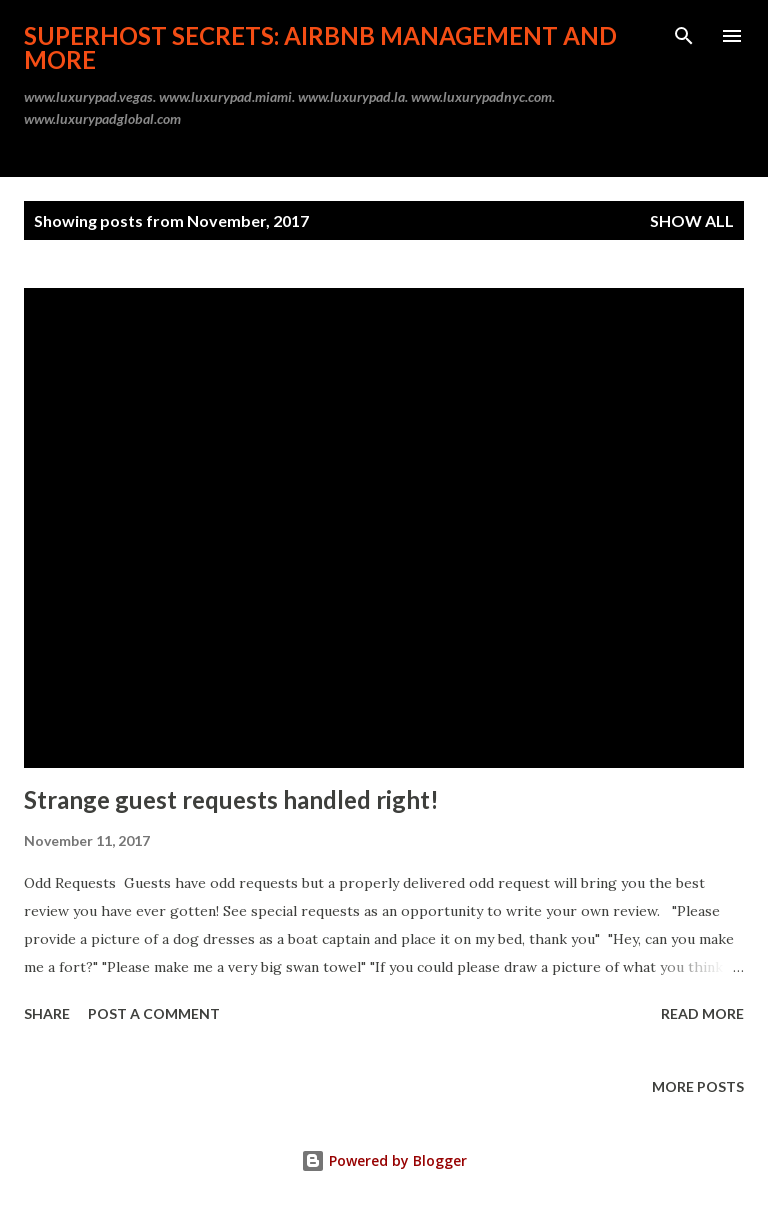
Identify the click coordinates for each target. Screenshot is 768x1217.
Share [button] (47, 1013)
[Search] (684, 36)
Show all (692, 220)
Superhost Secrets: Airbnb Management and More (320, 47)
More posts (698, 1086)
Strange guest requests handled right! (231, 799)
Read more (702, 1013)
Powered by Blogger (384, 1160)
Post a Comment (154, 1013)
